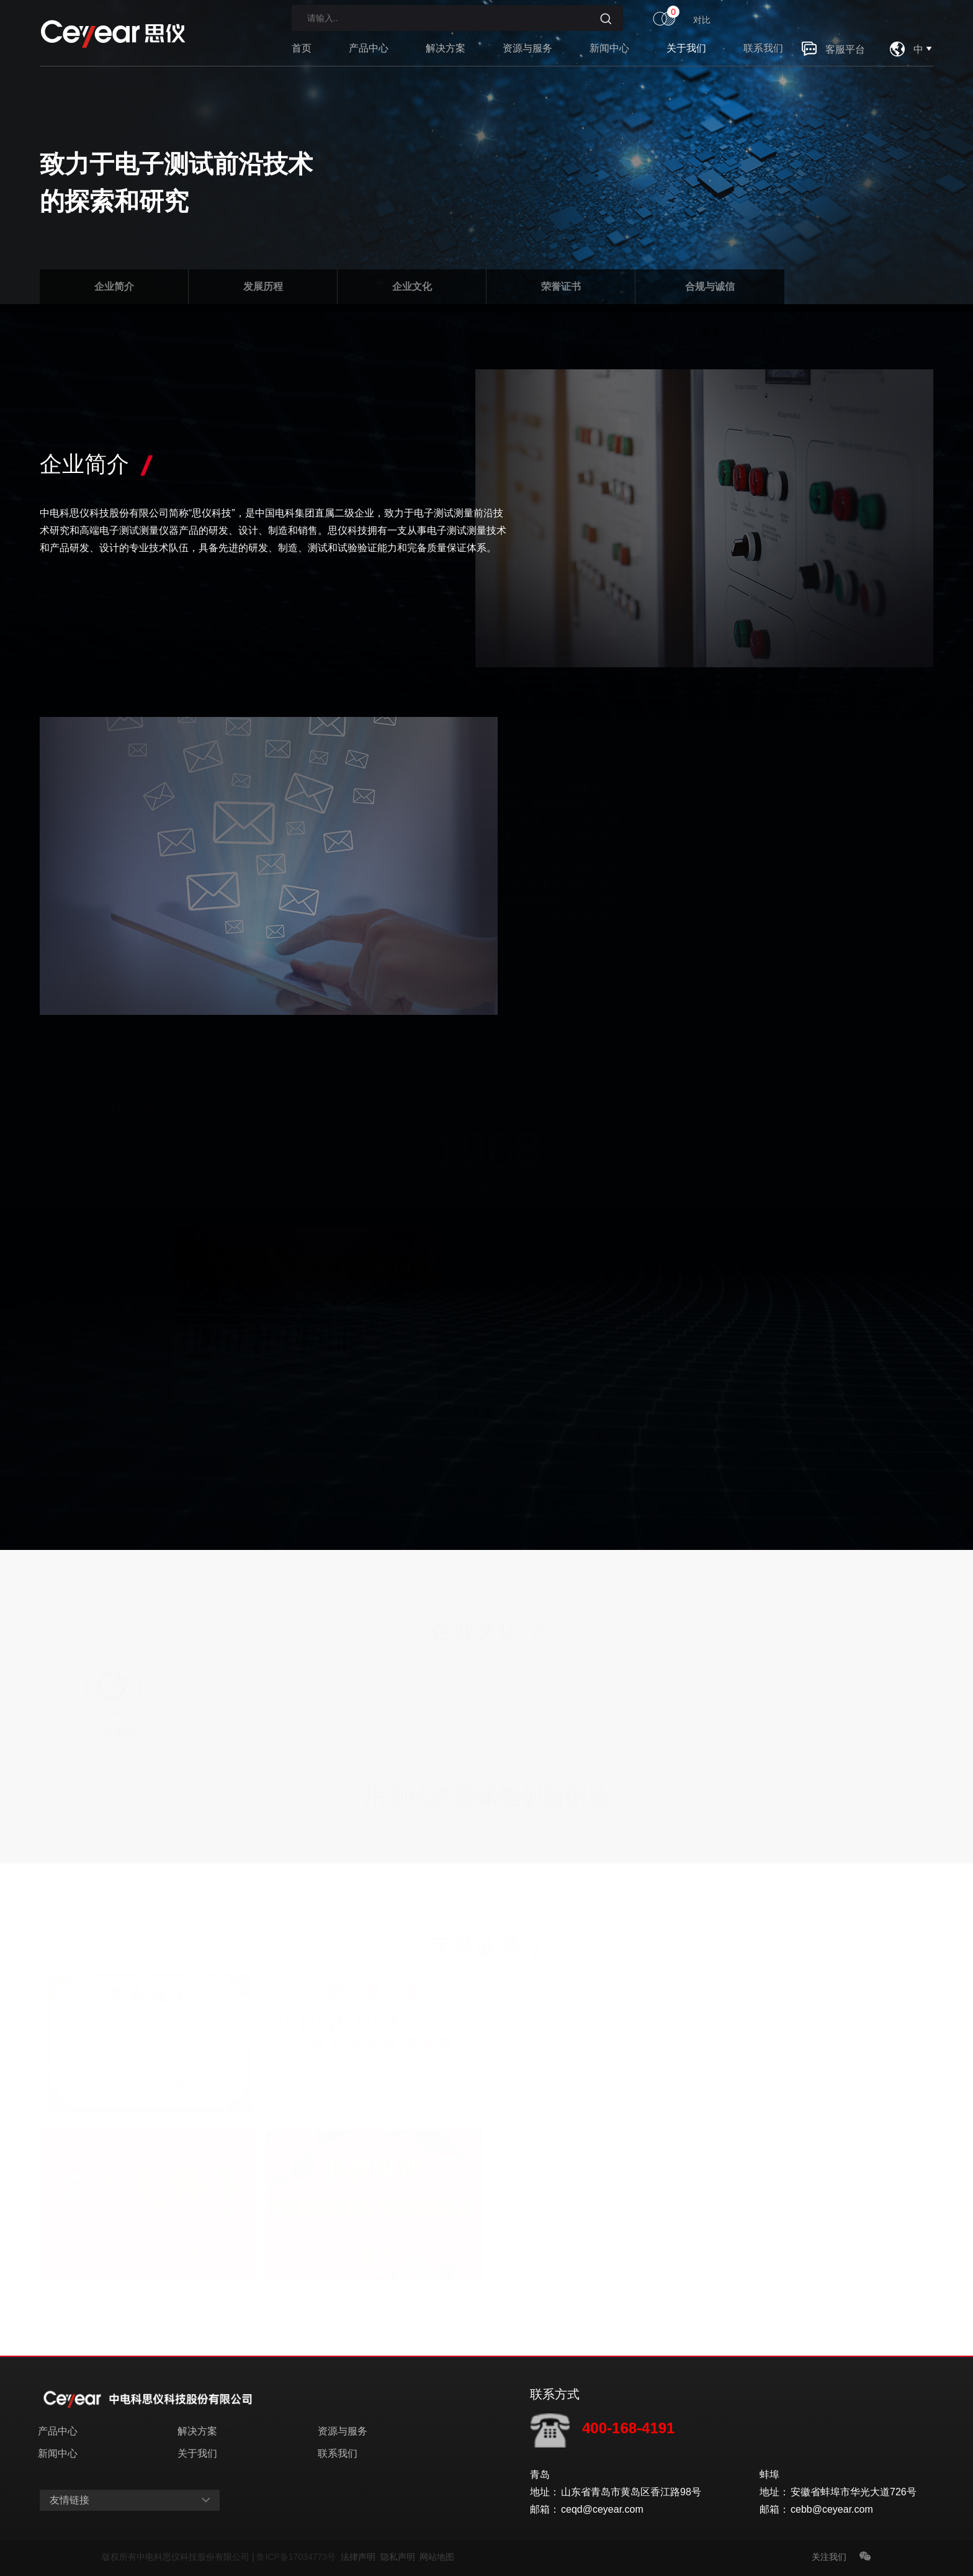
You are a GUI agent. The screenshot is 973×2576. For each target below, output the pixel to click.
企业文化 (412, 286)
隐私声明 (400, 2556)
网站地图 (436, 2556)
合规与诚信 (710, 286)
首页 (302, 55)
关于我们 (686, 55)
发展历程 (263, 286)
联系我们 (763, 55)
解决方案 (445, 55)
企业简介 (114, 286)
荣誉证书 (561, 286)
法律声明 (360, 2556)
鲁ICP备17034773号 (298, 2556)
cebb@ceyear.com (832, 2509)
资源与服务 (527, 55)
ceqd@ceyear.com (602, 2509)
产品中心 (368, 55)
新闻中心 (609, 55)
